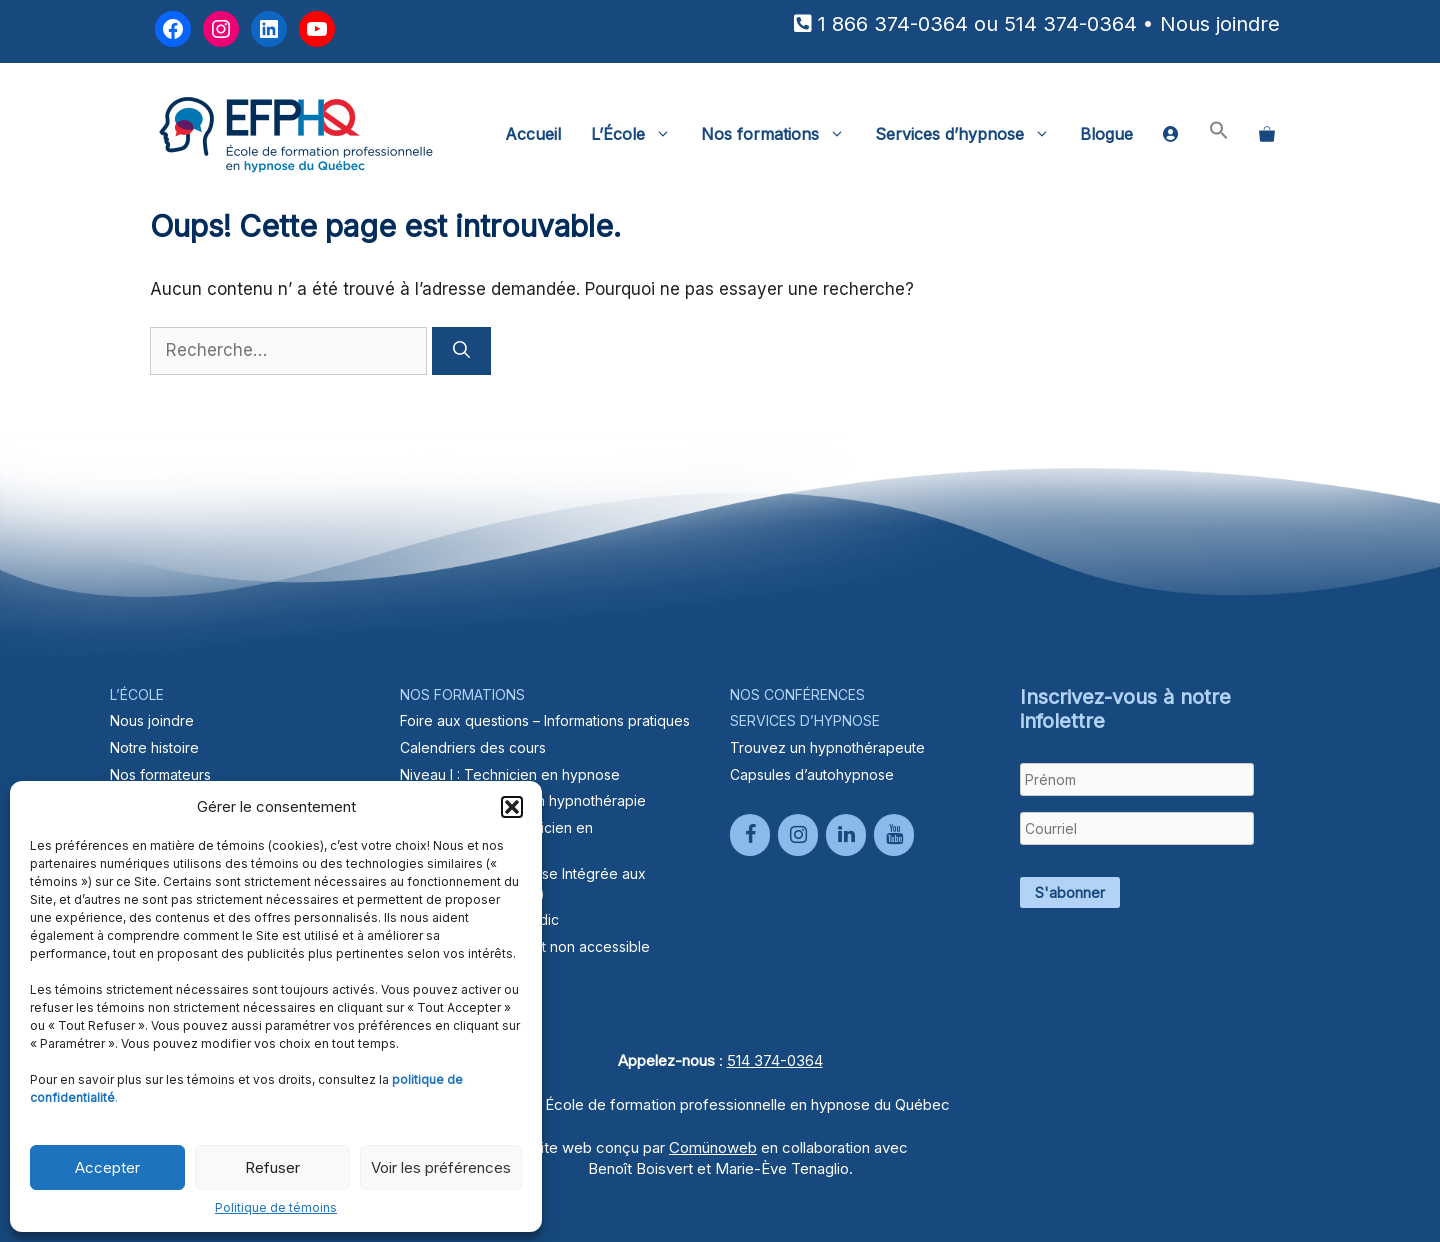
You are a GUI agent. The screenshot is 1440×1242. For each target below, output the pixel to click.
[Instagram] (798, 835)
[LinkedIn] (846, 835)
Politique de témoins (276, 1207)
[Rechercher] (461, 351)
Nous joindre (1220, 24)
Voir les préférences (441, 1167)
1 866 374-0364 (893, 24)
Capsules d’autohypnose (812, 774)
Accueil (533, 134)
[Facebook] (750, 835)
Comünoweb (713, 1147)
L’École (638, 134)
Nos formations (780, 134)
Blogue (1106, 134)
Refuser (272, 1167)
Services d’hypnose (970, 134)
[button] (512, 807)
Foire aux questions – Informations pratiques (545, 720)
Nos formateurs (160, 774)
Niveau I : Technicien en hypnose (510, 774)
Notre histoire (154, 747)
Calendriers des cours (473, 747)
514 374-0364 (1070, 24)
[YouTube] (894, 835)
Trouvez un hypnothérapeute (827, 747)
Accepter (107, 1167)
